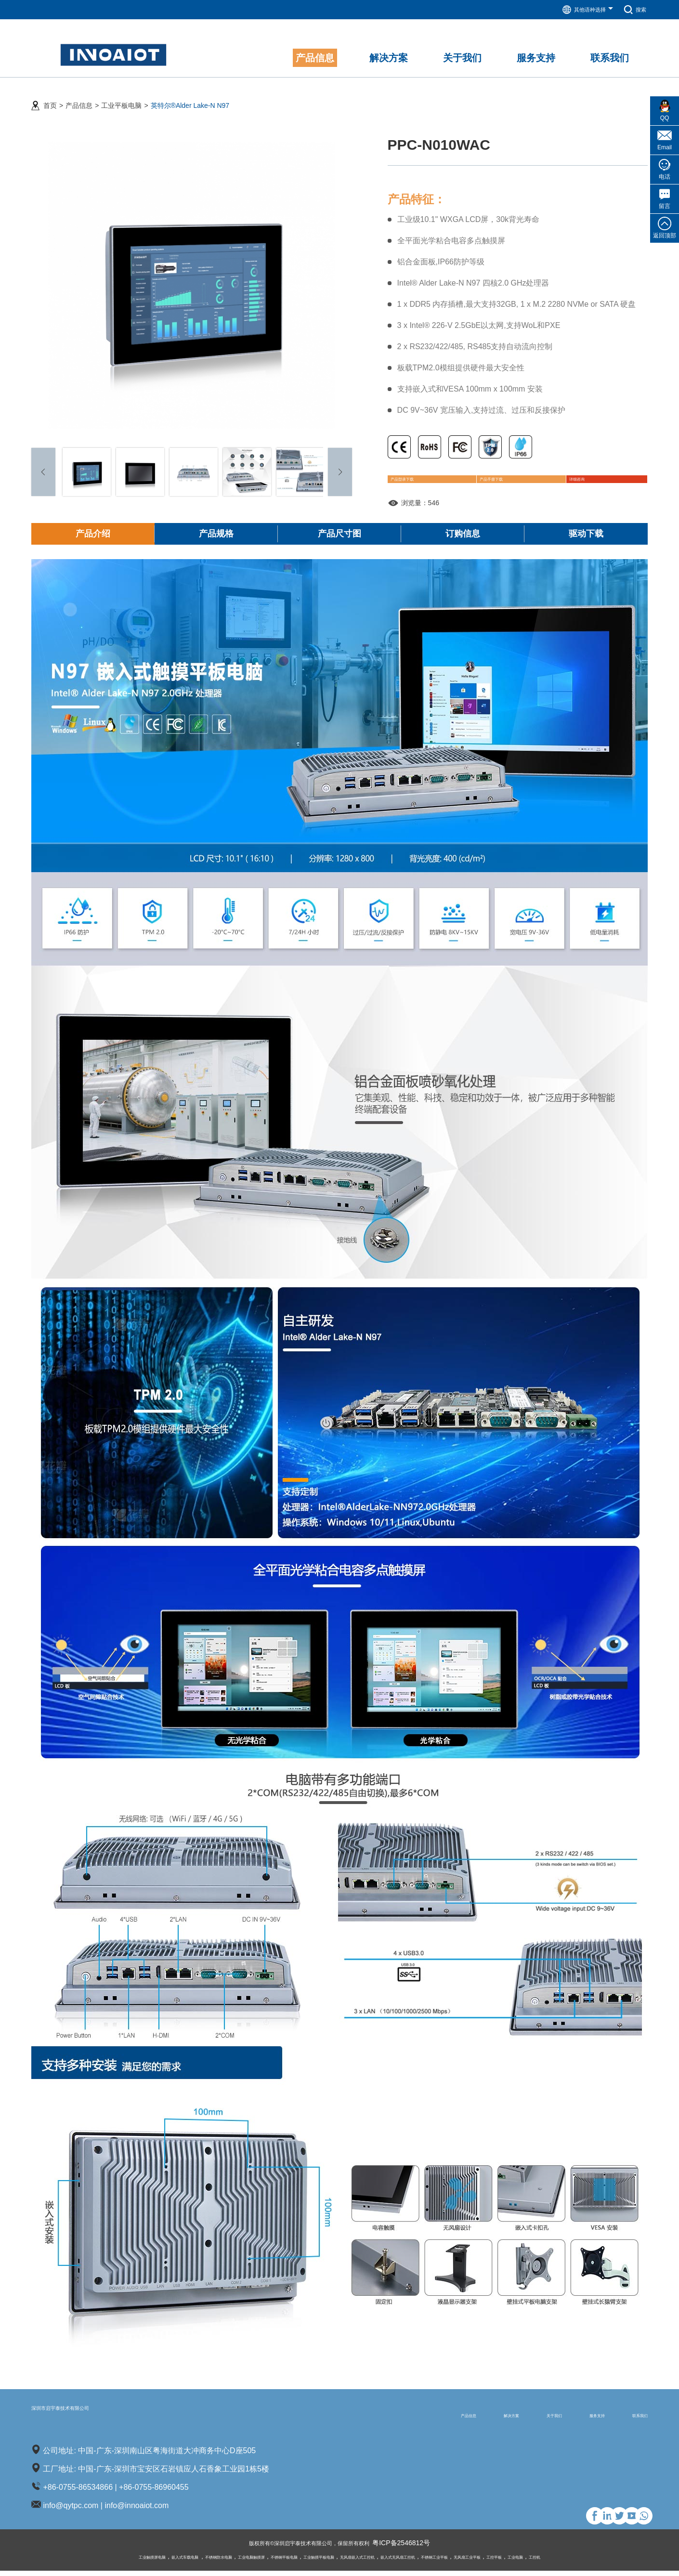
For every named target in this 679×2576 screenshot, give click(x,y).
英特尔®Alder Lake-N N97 (190, 97)
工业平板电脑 (121, 97)
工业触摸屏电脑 (75, 2562)
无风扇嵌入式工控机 (366, 2562)
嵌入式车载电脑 (123, 2562)
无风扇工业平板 (522, 2562)
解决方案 (444, 2419)
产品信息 (78, 97)
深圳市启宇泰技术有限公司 (100, 2419)
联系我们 (630, 2419)
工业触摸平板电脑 (311, 2562)
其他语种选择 (580, 9)
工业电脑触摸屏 (216, 2562)
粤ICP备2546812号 (418, 2548)
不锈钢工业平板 (476, 2562)
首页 (50, 97)
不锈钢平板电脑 (262, 2562)
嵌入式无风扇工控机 (424, 2562)
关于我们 (506, 2419)
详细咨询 (563, 477)
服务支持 (568, 2419)
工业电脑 (589, 2562)
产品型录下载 (423, 477)
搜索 (633, 9)
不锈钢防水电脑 (170, 2562)
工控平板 (560, 2562)
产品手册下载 (497, 477)
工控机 (615, 2562)
